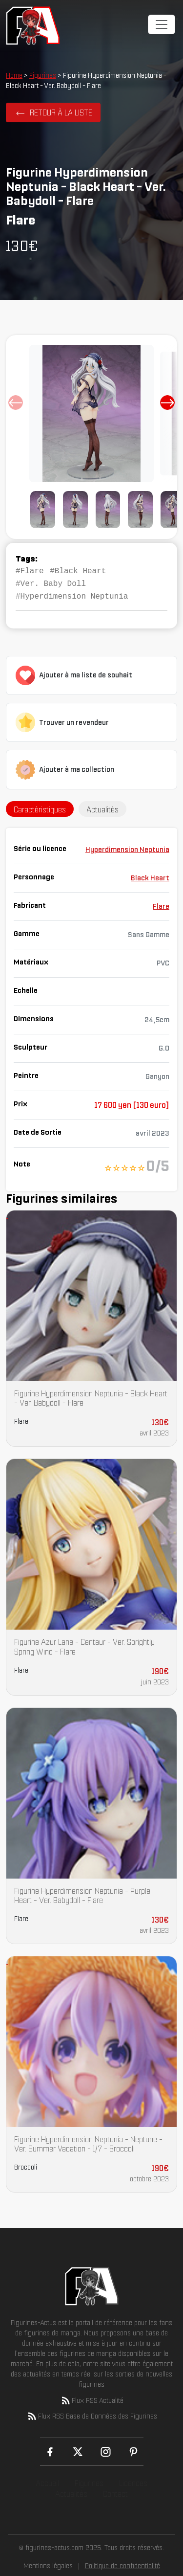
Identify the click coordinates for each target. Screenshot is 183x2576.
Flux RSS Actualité (91, 2397)
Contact (115, 2491)
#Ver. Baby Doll (51, 582)
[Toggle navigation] (161, 24)
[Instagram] (106, 2449)
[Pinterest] (133, 2449)
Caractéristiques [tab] (40, 806)
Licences (133, 2480)
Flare (161, 903)
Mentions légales (48, 2562)
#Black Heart (78, 570)
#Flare (30, 570)
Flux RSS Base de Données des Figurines (91, 2413)
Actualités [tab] (102, 806)
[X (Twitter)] (78, 2449)
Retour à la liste (61, 112)
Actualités (71, 2491)
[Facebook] (50, 2449)
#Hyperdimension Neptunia (72, 593)
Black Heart (150, 875)
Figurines (42, 75)
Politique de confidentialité (122, 2562)
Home (14, 75)
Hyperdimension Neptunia (127, 846)
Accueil (47, 2480)
